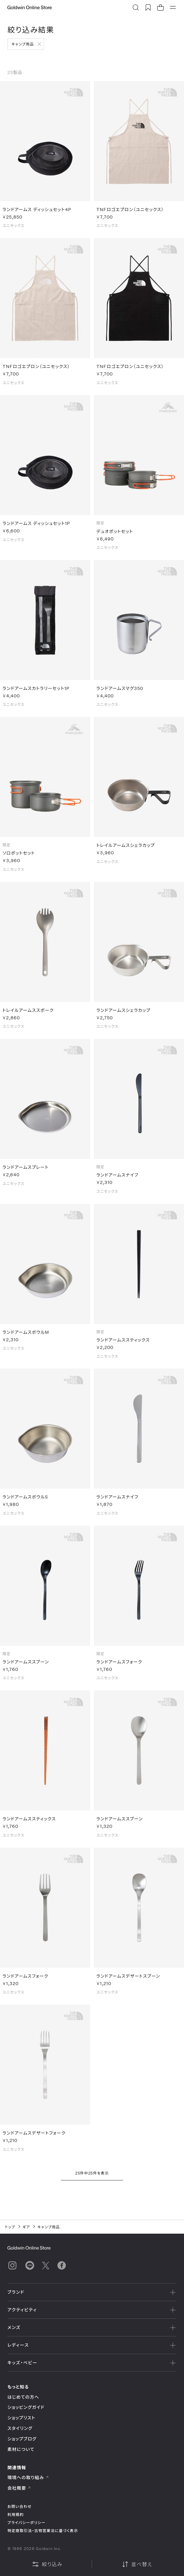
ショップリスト (21, 2418)
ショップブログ (22, 2439)
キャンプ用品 (22, 43)
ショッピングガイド (25, 2407)
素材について (20, 2449)
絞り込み (47, 2564)
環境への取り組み (28, 2477)
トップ (10, 2226)
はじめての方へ (23, 2397)
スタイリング (19, 2428)
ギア (26, 2226)
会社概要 (19, 2488)
